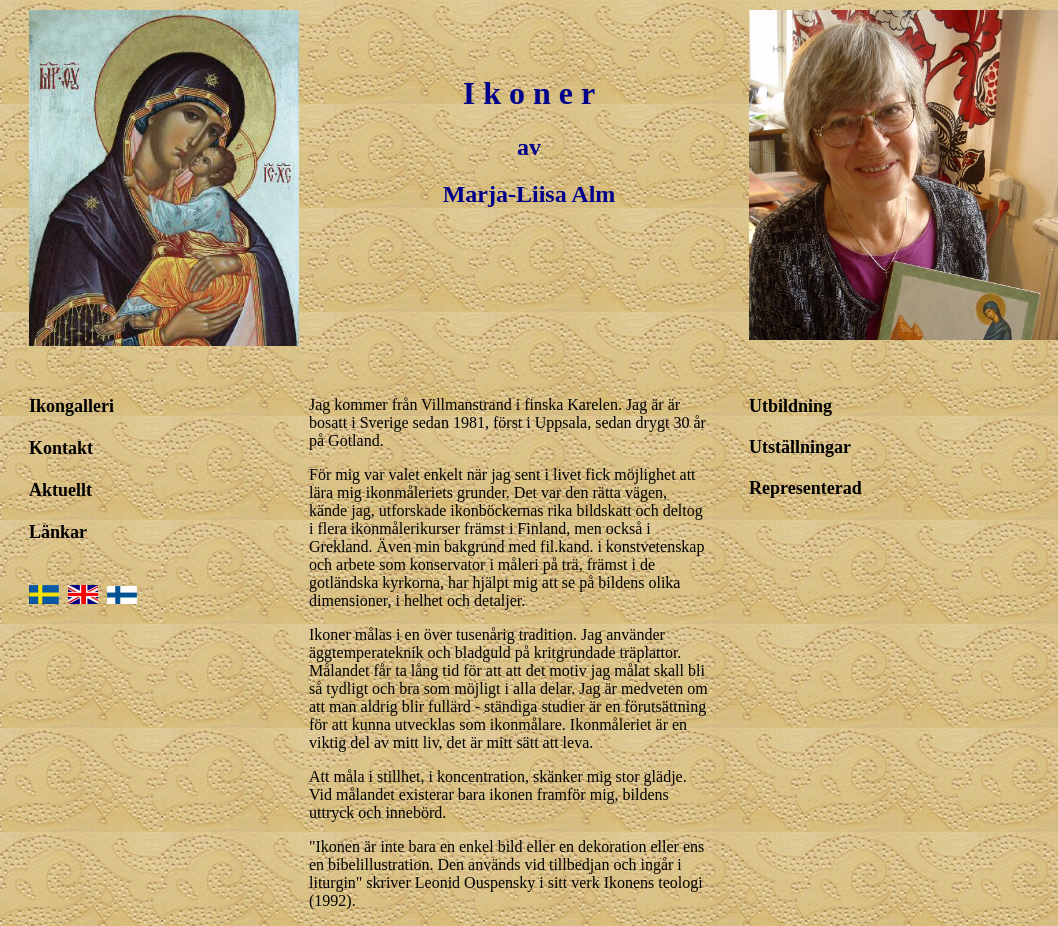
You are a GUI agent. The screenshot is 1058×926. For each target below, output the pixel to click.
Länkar (58, 532)
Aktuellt (60, 490)
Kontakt (61, 448)
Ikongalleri (71, 406)
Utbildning (790, 406)
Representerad (805, 488)
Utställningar (800, 447)
